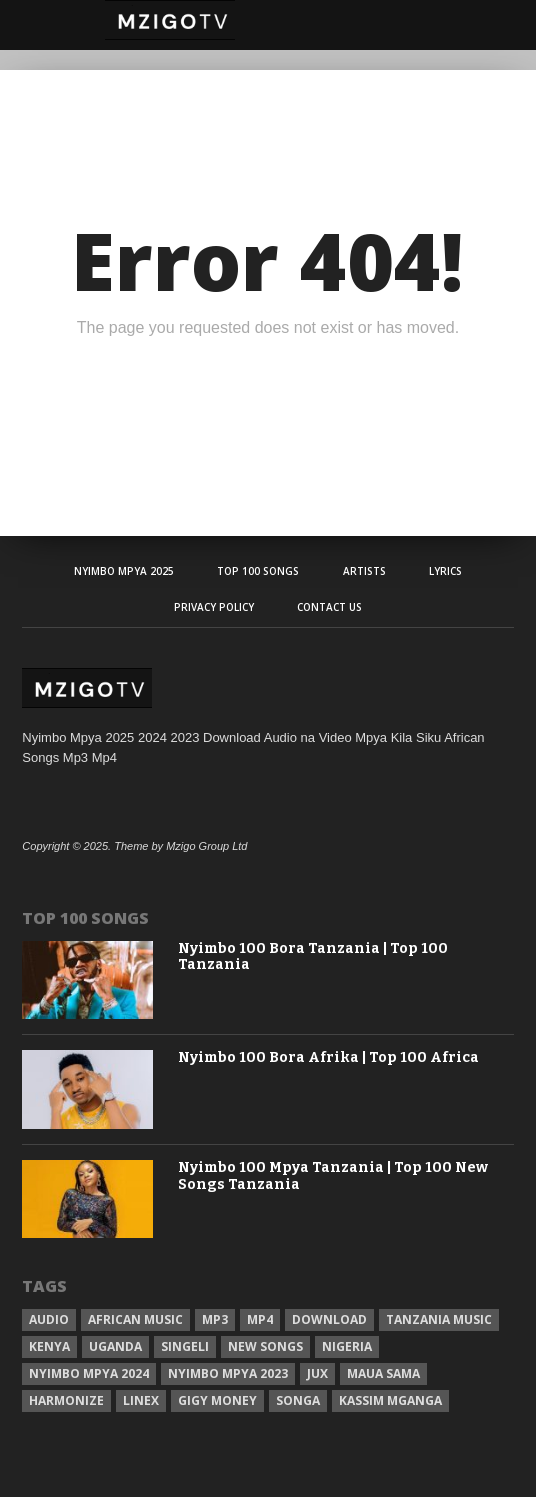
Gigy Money (217, 1400)
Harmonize (66, 1400)
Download (329, 1319)
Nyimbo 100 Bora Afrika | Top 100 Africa (328, 1058)
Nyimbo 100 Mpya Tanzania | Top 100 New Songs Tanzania (333, 1176)
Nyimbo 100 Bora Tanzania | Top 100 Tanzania (313, 957)
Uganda (115, 1346)
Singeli (185, 1346)
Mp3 (215, 1319)
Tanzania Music (439, 1319)
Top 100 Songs (258, 571)
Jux (317, 1373)
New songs (265, 1346)
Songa (298, 1400)
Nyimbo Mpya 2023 (228, 1373)
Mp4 (260, 1319)
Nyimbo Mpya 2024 (89, 1373)
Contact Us (329, 607)
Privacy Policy (214, 607)
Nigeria (347, 1346)
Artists (364, 571)
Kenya (49, 1346)
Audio (49, 1319)
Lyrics (445, 571)
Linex (141, 1400)
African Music (135, 1319)
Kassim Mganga (390, 1400)
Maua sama (383, 1373)
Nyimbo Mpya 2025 (124, 571)
